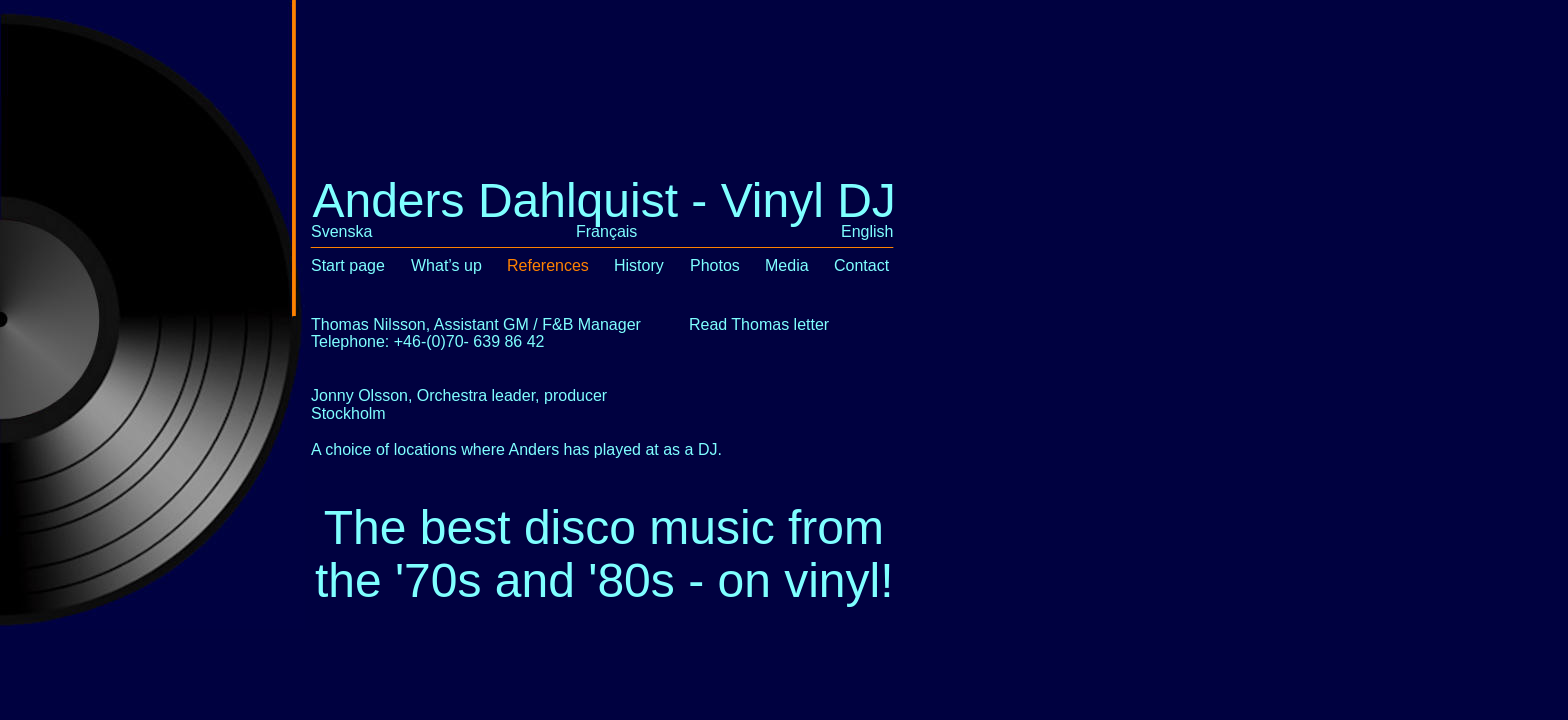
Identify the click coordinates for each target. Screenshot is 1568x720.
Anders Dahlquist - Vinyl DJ (603, 200)
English (867, 231)
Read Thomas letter (759, 324)
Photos (715, 265)
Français (606, 231)
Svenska (341, 231)
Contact (861, 265)
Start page (348, 265)
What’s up (446, 265)
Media (787, 265)
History (639, 265)
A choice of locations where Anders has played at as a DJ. (516, 449)
